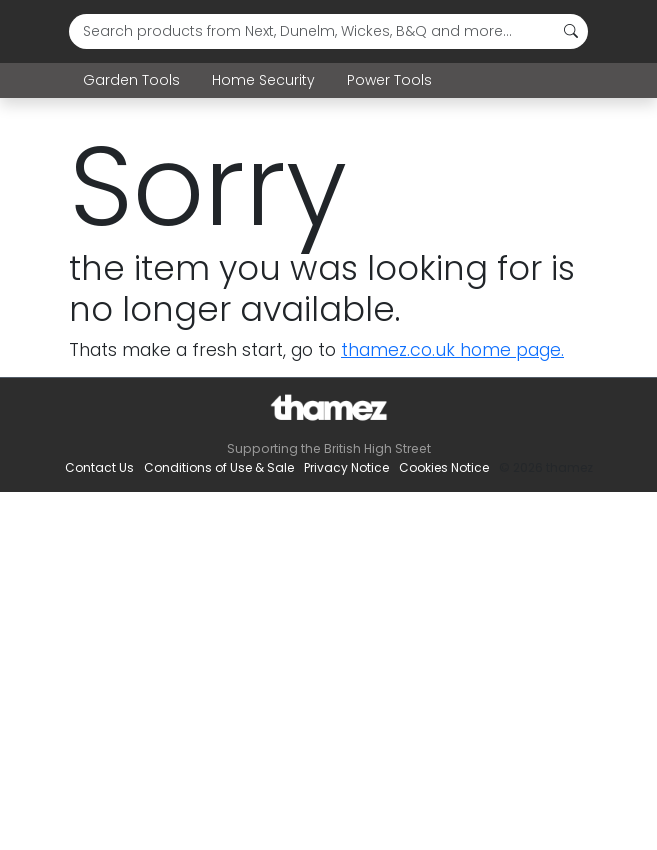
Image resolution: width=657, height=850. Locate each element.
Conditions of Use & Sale (219, 467)
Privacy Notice (346, 467)
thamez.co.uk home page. (452, 350)
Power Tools (389, 80)
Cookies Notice (444, 467)
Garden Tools (131, 80)
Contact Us (99, 467)
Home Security (263, 80)
